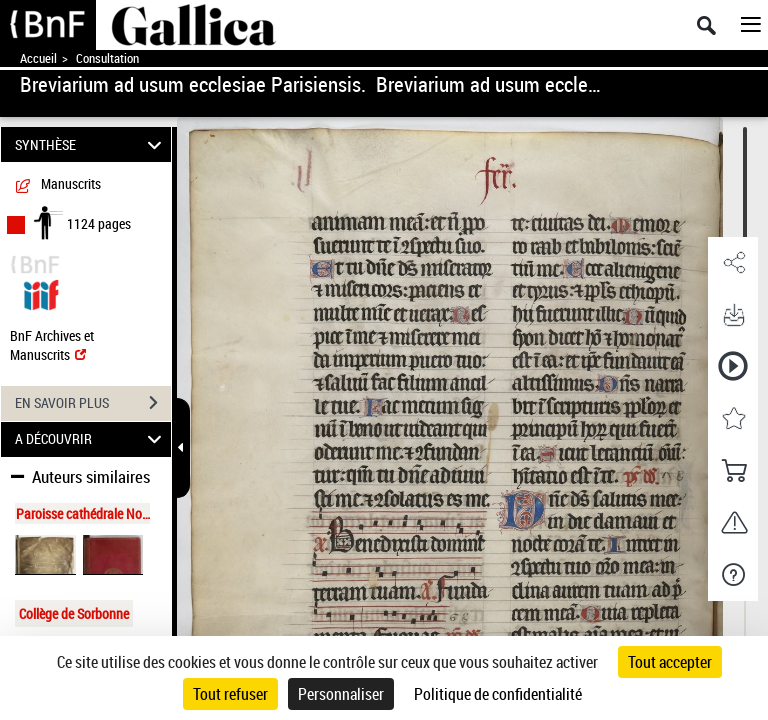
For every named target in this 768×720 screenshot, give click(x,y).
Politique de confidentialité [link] (498, 694)
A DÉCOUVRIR (91, 439)
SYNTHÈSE (91, 144)
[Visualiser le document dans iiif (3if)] (41, 292)
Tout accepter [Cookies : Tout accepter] (670, 662)
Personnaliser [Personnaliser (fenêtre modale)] (341, 694)
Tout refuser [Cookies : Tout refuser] (230, 694)
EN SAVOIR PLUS (93, 403)
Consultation (107, 58)
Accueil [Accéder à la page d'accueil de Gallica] (38, 58)
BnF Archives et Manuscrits (52, 345)
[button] (733, 263)
